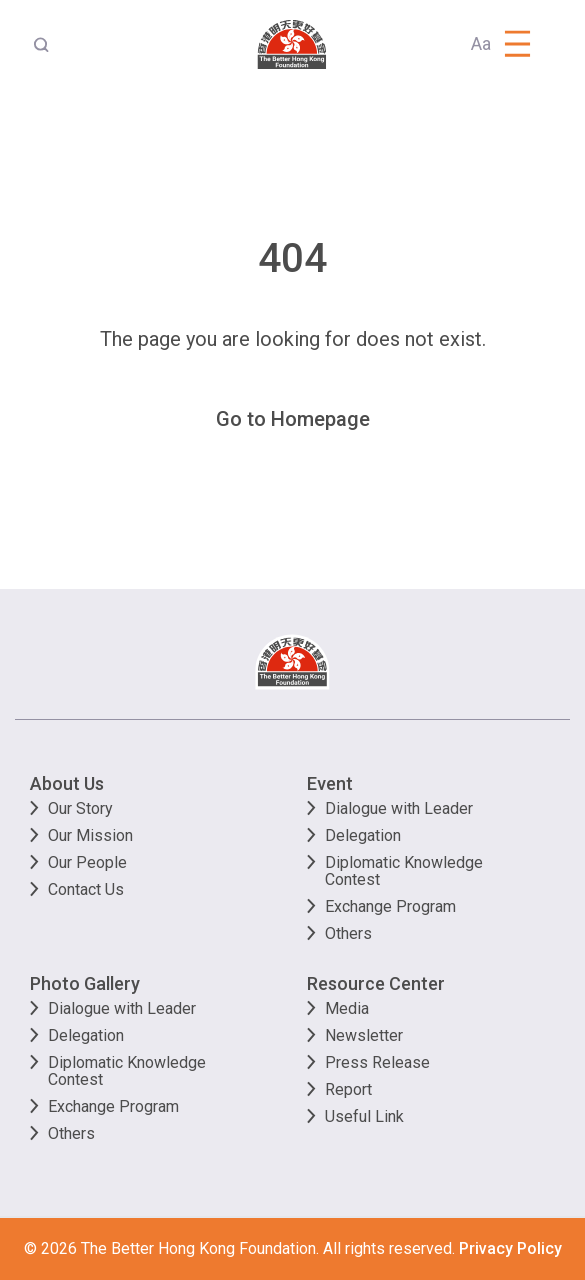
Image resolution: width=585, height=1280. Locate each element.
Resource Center (376, 983)
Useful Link (364, 1116)
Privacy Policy (510, 1248)
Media (347, 1008)
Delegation (363, 835)
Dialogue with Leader (399, 808)
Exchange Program (390, 906)
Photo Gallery (85, 983)
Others (348, 933)
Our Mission (90, 835)
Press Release (377, 1062)
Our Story (80, 808)
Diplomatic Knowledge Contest (404, 871)
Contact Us (86, 889)
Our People (87, 862)
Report (348, 1089)
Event (330, 783)
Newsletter (364, 1035)
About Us (67, 783)
